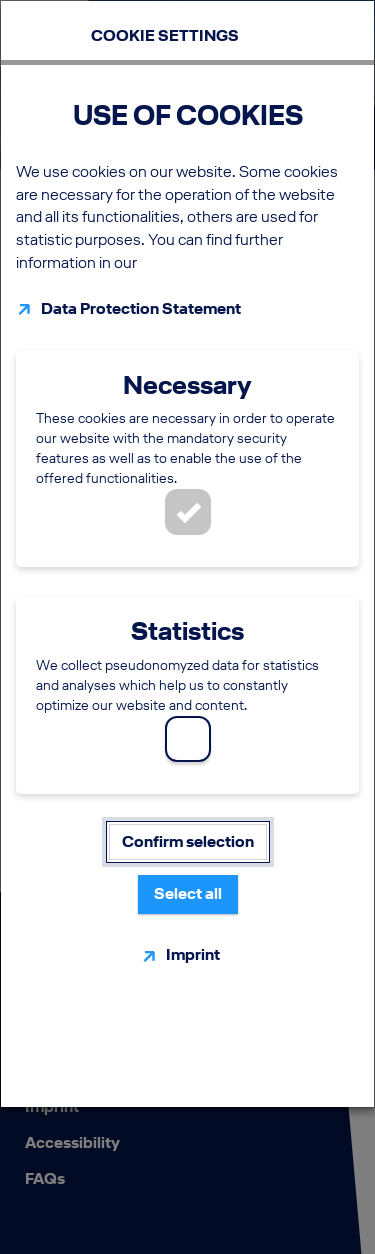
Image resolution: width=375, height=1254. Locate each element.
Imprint (193, 954)
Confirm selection (188, 841)
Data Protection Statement (141, 308)
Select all (188, 893)
